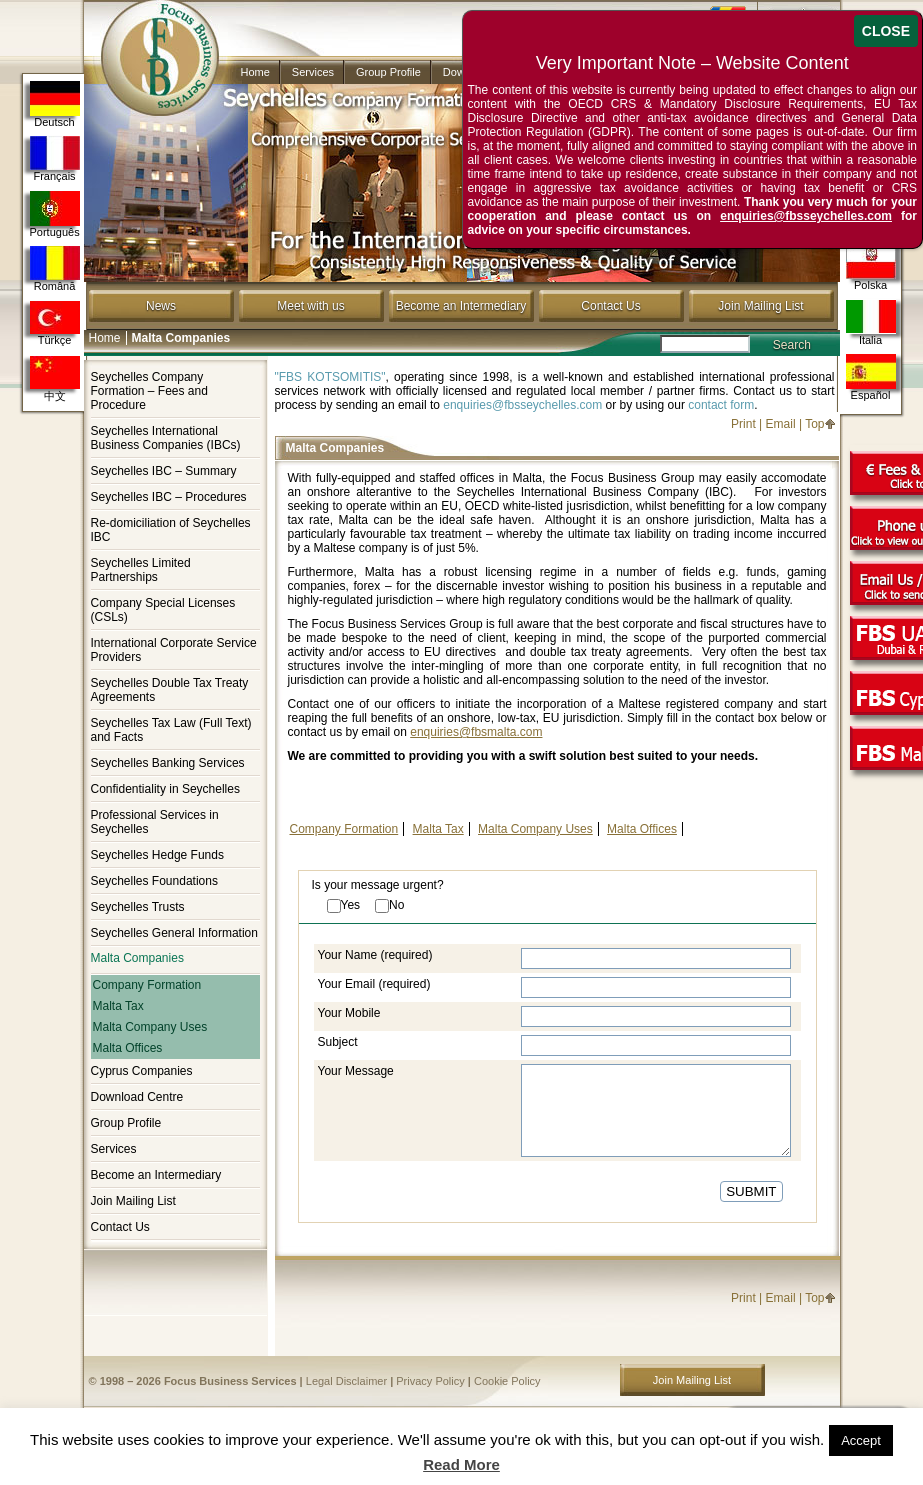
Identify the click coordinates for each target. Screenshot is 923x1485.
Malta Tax (118, 1006)
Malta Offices (128, 1048)
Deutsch (55, 104)
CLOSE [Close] (886, 31)
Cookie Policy (507, 1381)
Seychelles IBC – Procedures (169, 497)
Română (55, 269)
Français (55, 159)
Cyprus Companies (142, 1071)
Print (743, 424)
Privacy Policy (430, 1381)
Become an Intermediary (461, 306)
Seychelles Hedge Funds (157, 855)
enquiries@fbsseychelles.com (522, 405)
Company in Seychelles (151, 42)
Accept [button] (861, 1440)
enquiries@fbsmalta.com (476, 732)
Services (313, 72)
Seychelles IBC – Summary (164, 471)
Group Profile (388, 72)
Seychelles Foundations (154, 881)
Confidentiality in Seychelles (165, 789)
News (161, 306)
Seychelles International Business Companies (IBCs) (166, 438)
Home (255, 72)
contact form (721, 405)
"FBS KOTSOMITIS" (330, 377)
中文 (55, 379)
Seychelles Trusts (138, 907)
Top (814, 424)
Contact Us (610, 306)
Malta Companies (137, 958)
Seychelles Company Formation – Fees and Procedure (149, 391)
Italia (871, 322)
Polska (871, 267)
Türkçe (55, 323)
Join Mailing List (760, 306)
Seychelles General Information (174, 933)
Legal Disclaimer (346, 1381)
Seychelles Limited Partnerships (141, 570)
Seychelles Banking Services (168, 763)
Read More (461, 1464)
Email (781, 424)
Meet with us (310, 306)
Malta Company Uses (150, 1027)
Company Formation (147, 985)
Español (871, 377)
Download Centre (137, 1097)
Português (55, 214)
